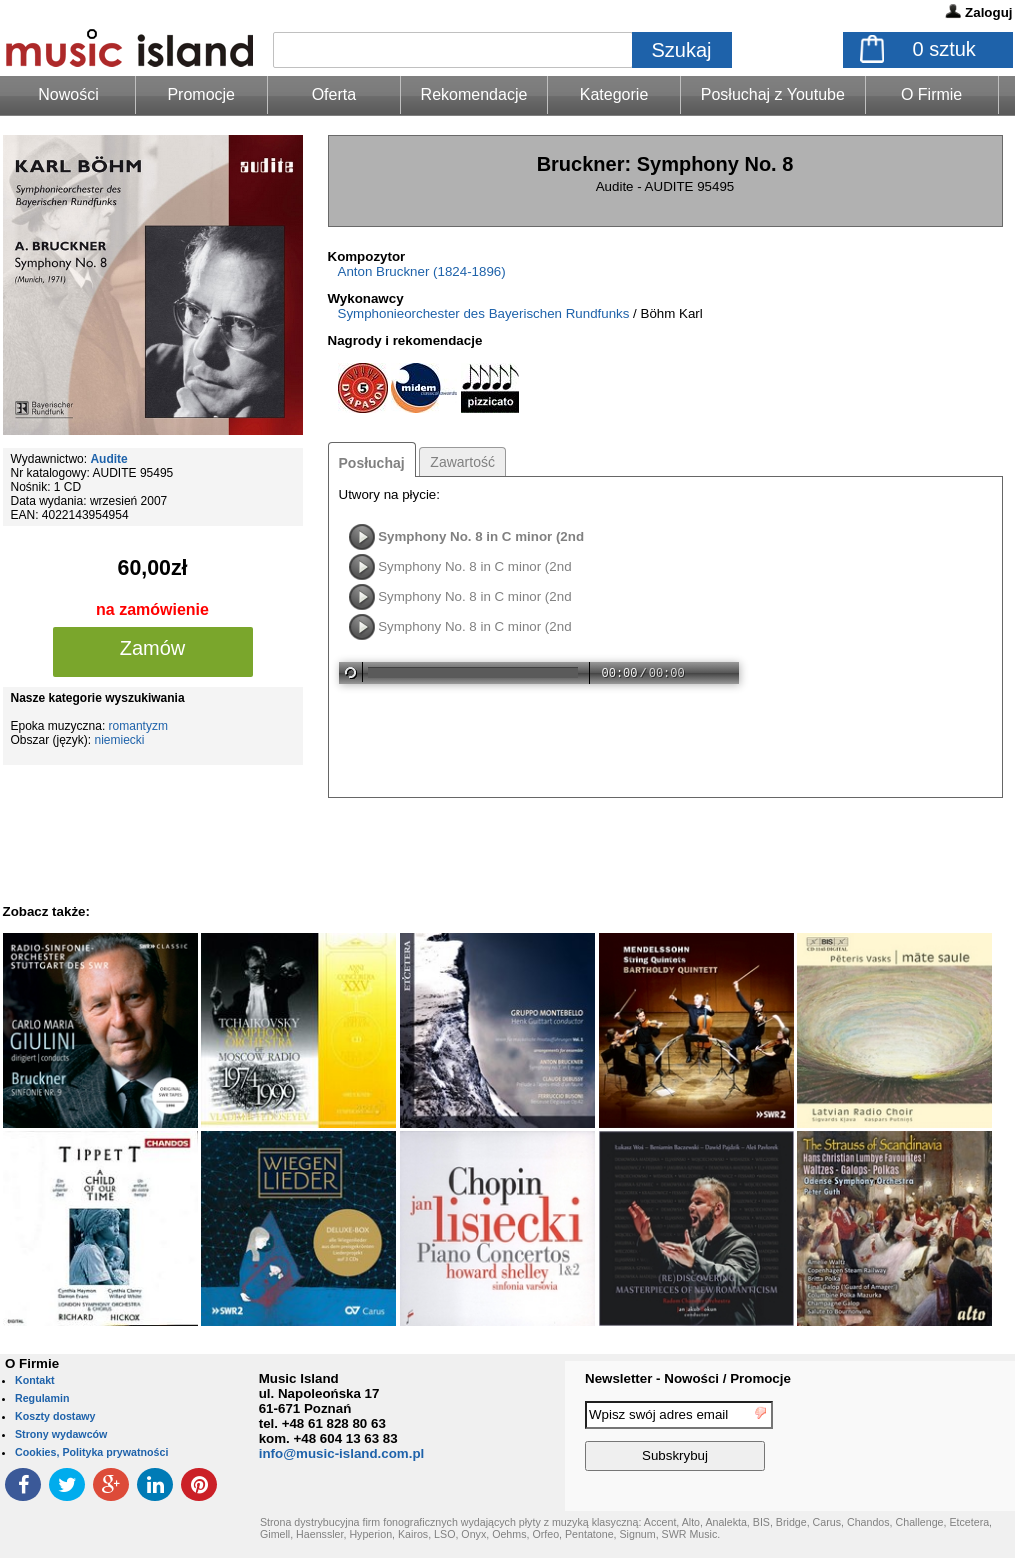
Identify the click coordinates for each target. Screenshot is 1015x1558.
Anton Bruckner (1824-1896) (422, 271)
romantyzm (138, 726)
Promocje (201, 94)
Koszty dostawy (55, 1416)
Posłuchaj (372, 463)
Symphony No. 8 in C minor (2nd (481, 536)
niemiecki (120, 740)
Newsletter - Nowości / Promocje (688, 1378)
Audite (108, 459)
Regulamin (42, 1398)
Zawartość (462, 462)
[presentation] (933, 1439)
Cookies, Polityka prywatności (91, 1452)
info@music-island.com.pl (342, 1453)
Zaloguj (988, 12)
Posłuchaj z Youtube (773, 94)
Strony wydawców (61, 1434)
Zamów (153, 648)
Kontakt (35, 1380)
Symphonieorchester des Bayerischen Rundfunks (484, 313)
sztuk (944, 49)
